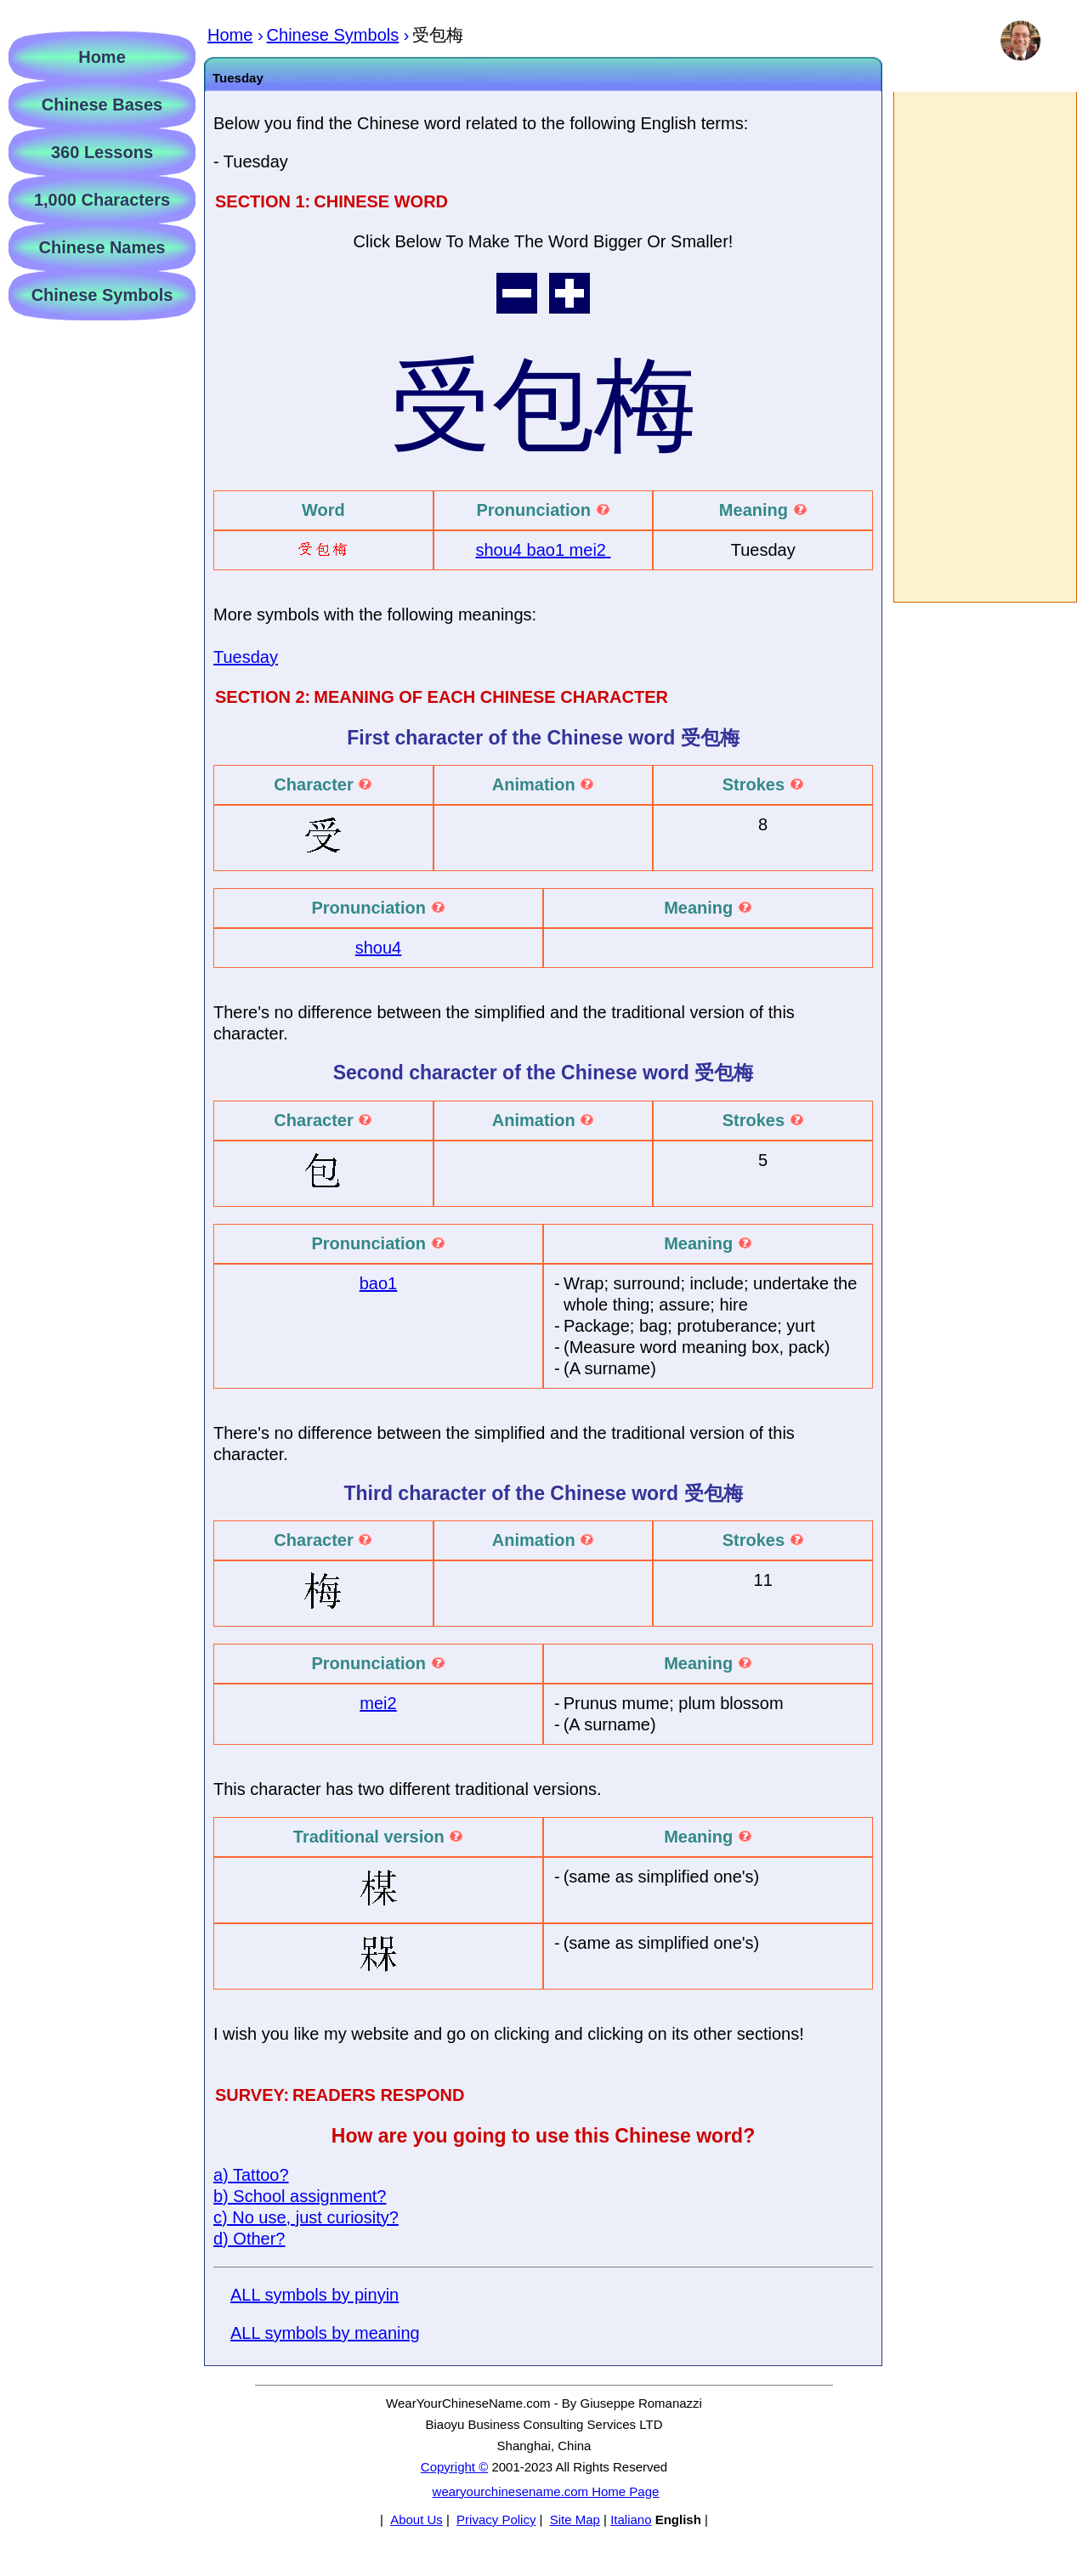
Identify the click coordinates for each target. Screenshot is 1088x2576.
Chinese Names (102, 247)
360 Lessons (102, 152)
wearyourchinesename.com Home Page (546, 2491)
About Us (416, 2519)
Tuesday (245, 657)
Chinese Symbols (102, 295)
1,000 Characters (102, 199)
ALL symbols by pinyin (314, 2294)
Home (102, 57)
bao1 (548, 550)
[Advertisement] (984, 347)
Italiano (630, 2519)
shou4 (500, 550)
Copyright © (454, 2467)
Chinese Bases (102, 104)
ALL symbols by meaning (325, 2333)
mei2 (590, 550)
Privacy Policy (496, 2519)
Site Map (575, 2519)
